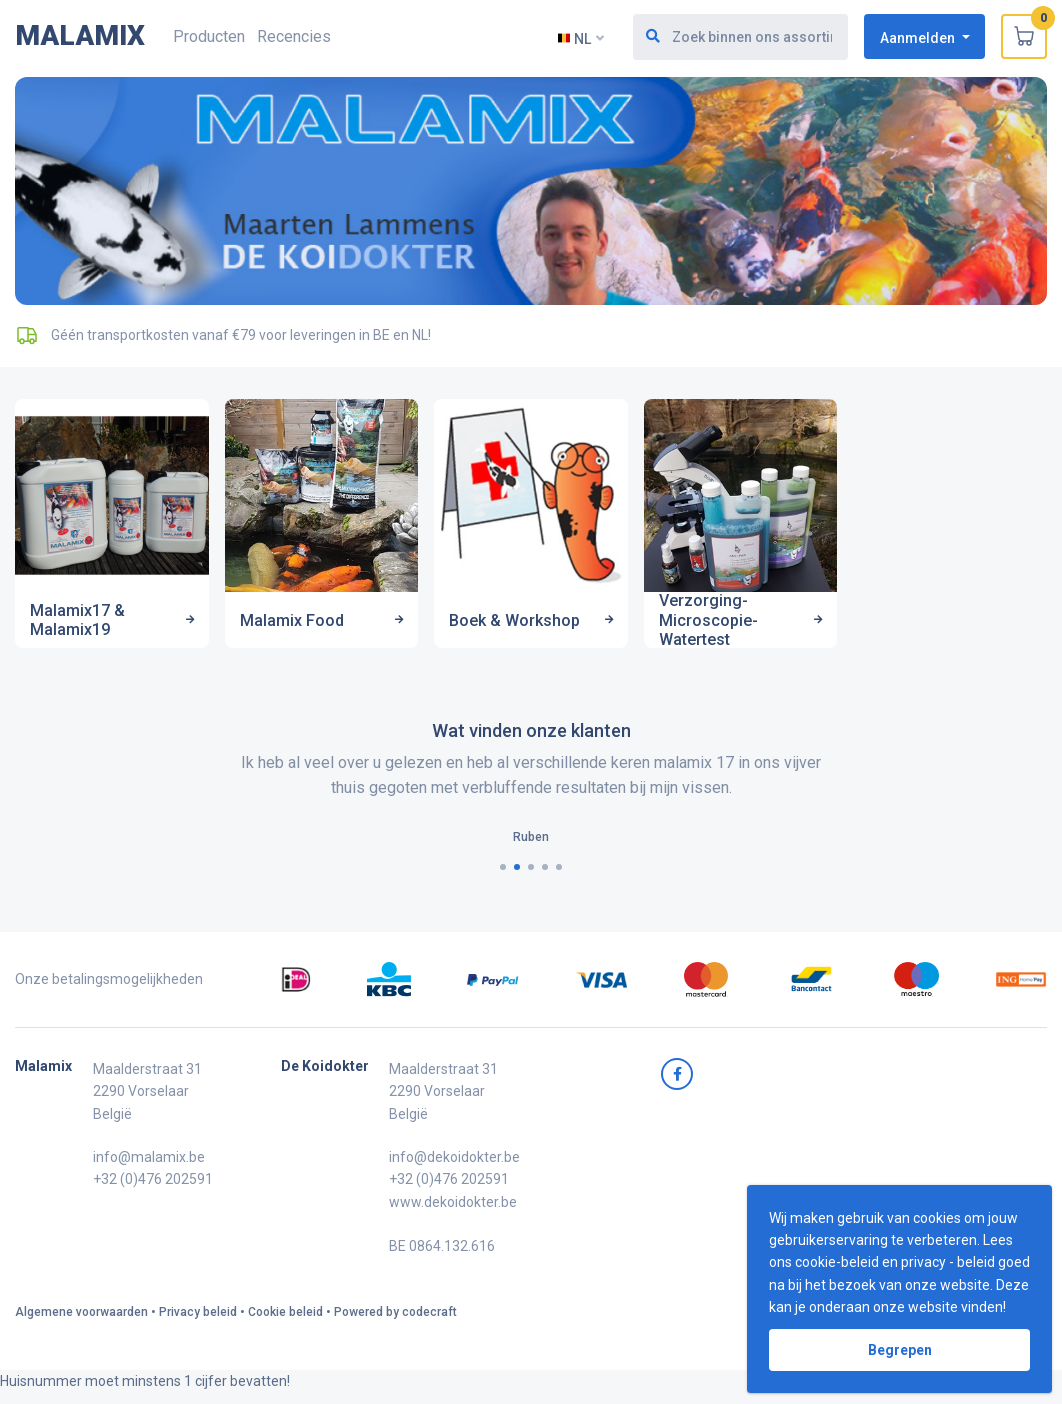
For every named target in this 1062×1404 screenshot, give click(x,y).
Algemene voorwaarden (81, 1319)
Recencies (294, 36)
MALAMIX (80, 35)
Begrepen (900, 1350)
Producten (209, 36)
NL (574, 38)
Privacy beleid (198, 1319)
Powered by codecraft (395, 1319)
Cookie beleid (285, 1319)
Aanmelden (919, 37)
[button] (503, 875)
